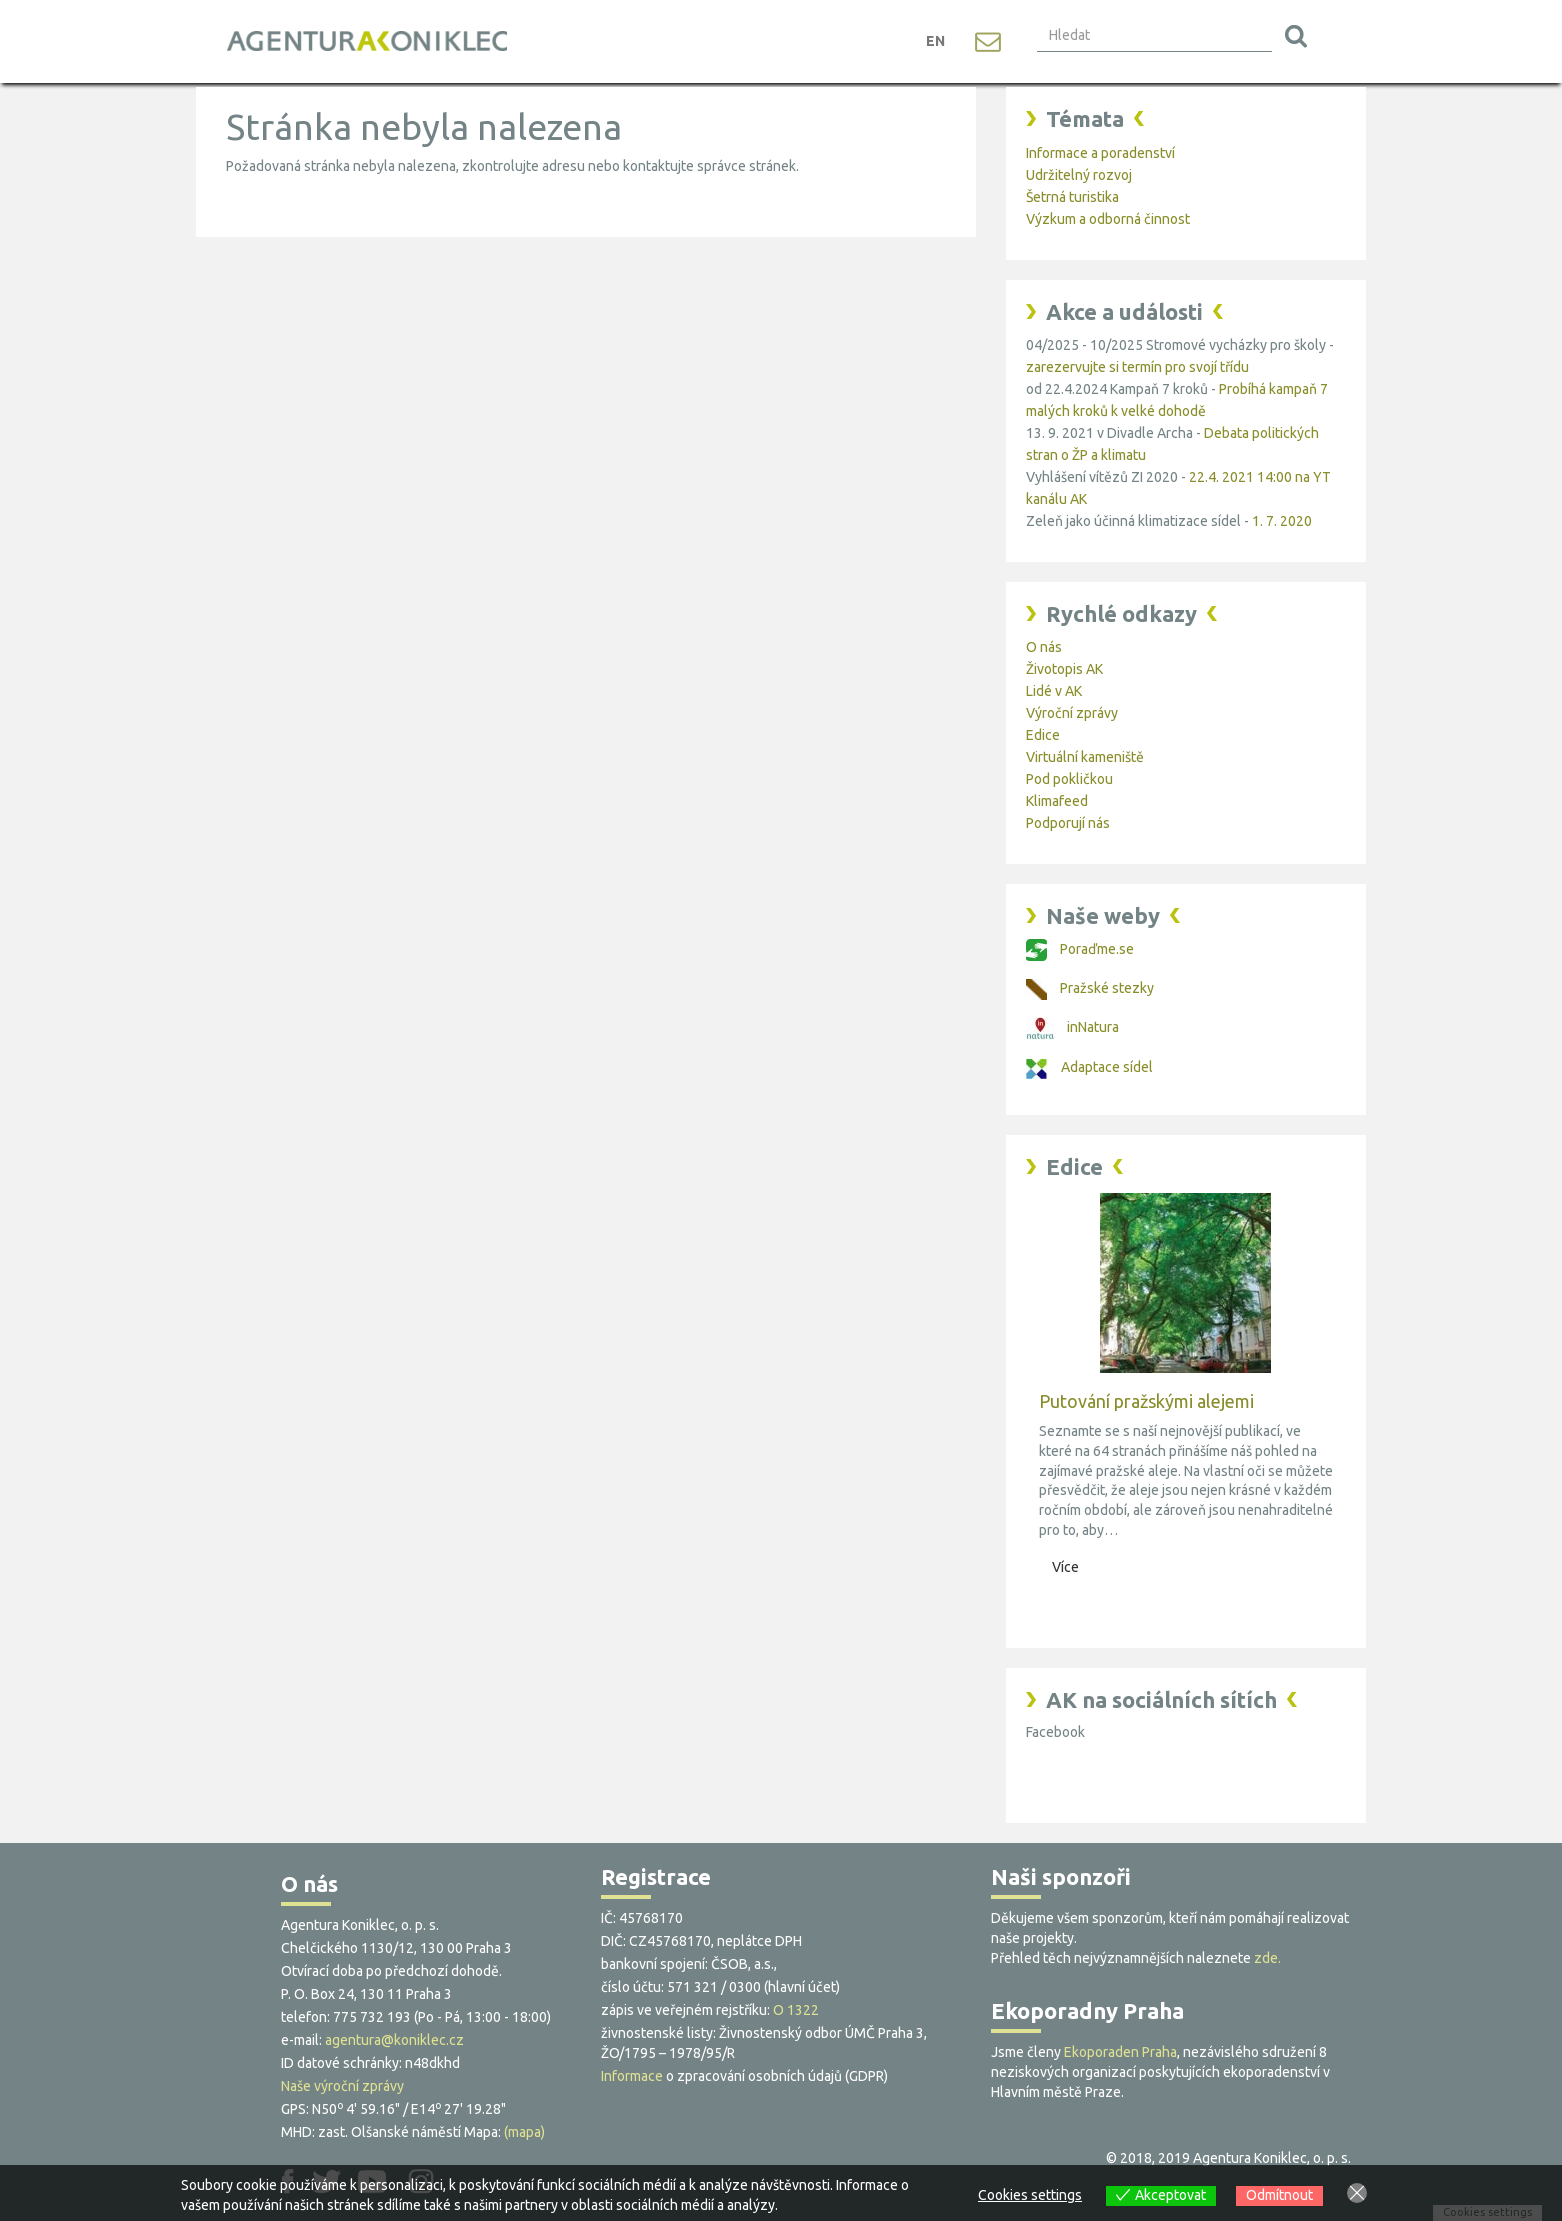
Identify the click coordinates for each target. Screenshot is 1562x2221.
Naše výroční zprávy (342, 2086)
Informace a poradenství (1100, 153)
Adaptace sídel (1089, 1067)
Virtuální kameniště (1085, 757)
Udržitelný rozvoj (1079, 175)
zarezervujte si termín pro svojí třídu (1137, 367)
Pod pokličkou (1069, 779)
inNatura (1072, 1027)
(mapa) (524, 2132)
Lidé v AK (1054, 691)
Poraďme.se (1080, 949)
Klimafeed (1057, 801)
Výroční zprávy (1072, 713)
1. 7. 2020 (1282, 521)
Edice (1043, 735)
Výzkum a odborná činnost (1108, 219)
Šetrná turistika (1072, 197)
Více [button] (1065, 1567)
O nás (1044, 647)
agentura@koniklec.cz (394, 2040)
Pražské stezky (1090, 988)
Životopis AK (1064, 669)
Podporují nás (1068, 823)
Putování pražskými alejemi (1146, 1401)
